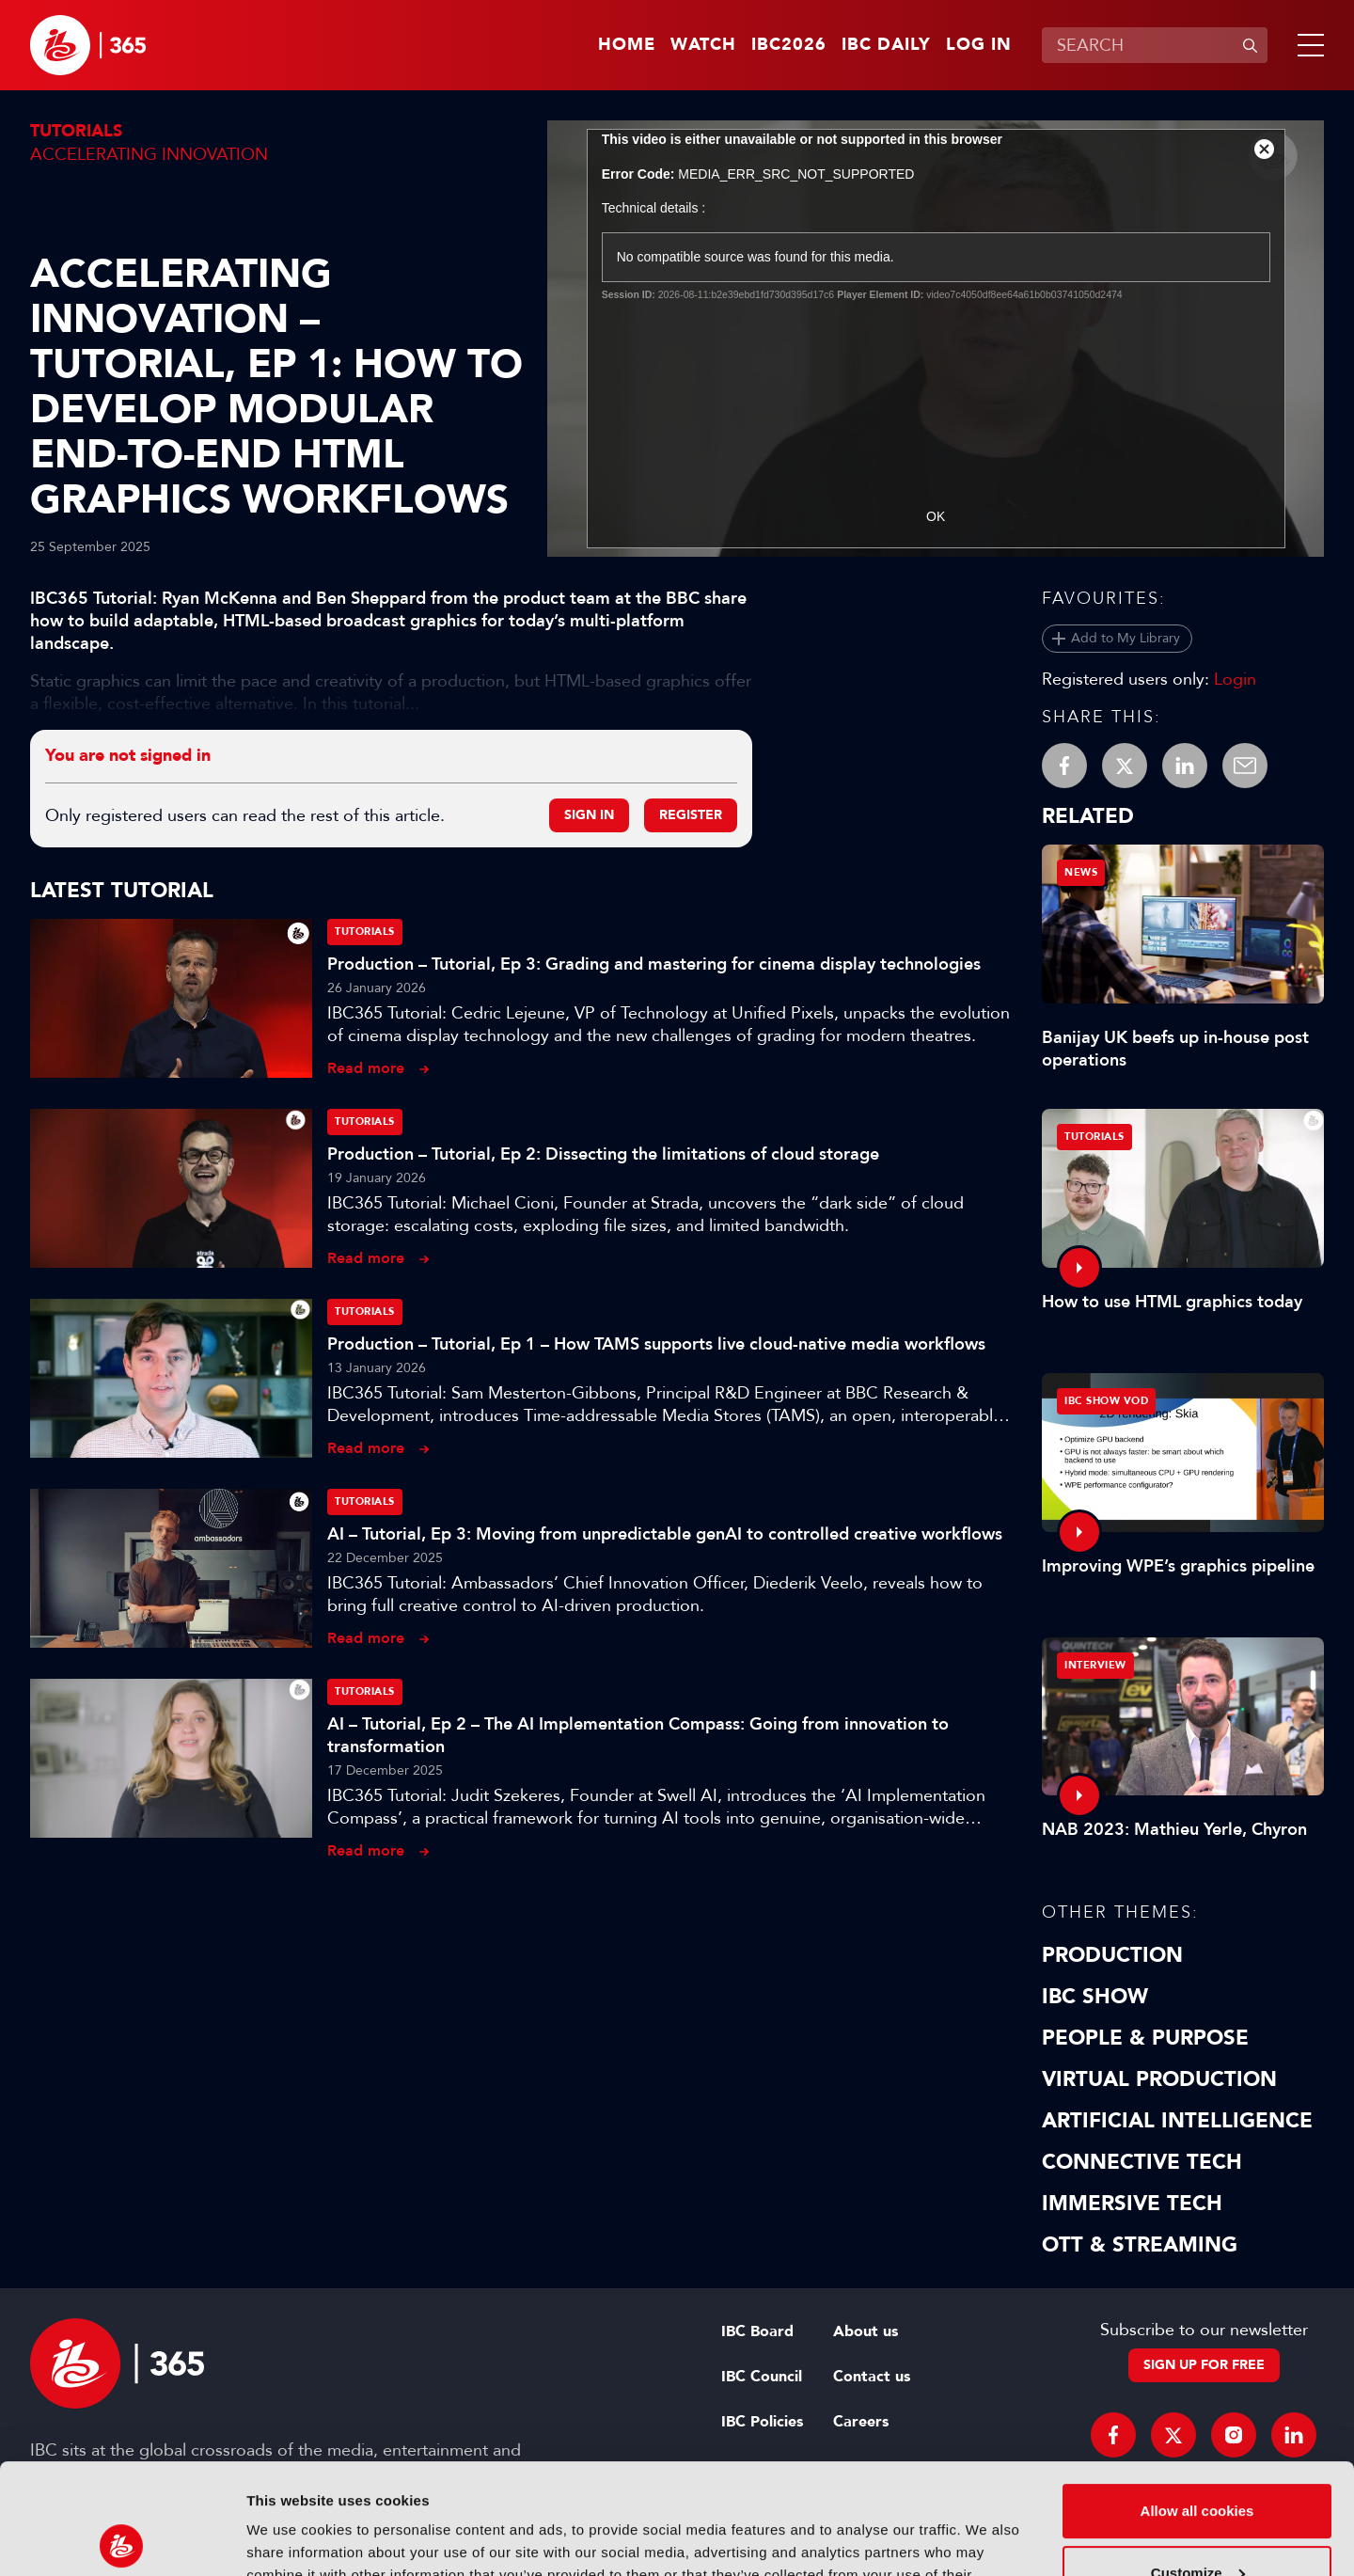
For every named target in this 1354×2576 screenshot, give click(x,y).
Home (626, 45)
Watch (703, 45)
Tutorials (76, 131)
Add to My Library (1125, 638)
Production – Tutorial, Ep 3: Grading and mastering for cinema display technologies (654, 964)
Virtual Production (1159, 2079)
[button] (1307, 45)
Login (1235, 679)
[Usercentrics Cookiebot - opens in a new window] (121, 2539)
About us (865, 2331)
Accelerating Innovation (149, 154)
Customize (1198, 2462)
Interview (1095, 1665)
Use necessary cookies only (1197, 2524)
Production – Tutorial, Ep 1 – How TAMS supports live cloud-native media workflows (656, 1344)
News (1080, 872)
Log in (979, 45)
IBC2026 (789, 45)
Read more (365, 1068)
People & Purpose (1145, 2038)
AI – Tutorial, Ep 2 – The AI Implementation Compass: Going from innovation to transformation (638, 1735)
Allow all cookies (1197, 2401)
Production (1112, 1955)
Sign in (589, 815)
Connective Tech (1142, 2162)
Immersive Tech (1132, 2203)
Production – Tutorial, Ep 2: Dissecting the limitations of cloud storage (603, 1154)
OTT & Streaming (1139, 2245)
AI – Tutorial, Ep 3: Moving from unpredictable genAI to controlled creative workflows (664, 1534)
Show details (290, 2539)
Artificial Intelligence (1177, 2121)
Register (690, 815)
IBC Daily (886, 45)
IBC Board (757, 2331)
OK (935, 516)
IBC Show (1095, 1997)
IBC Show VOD (1106, 1401)
